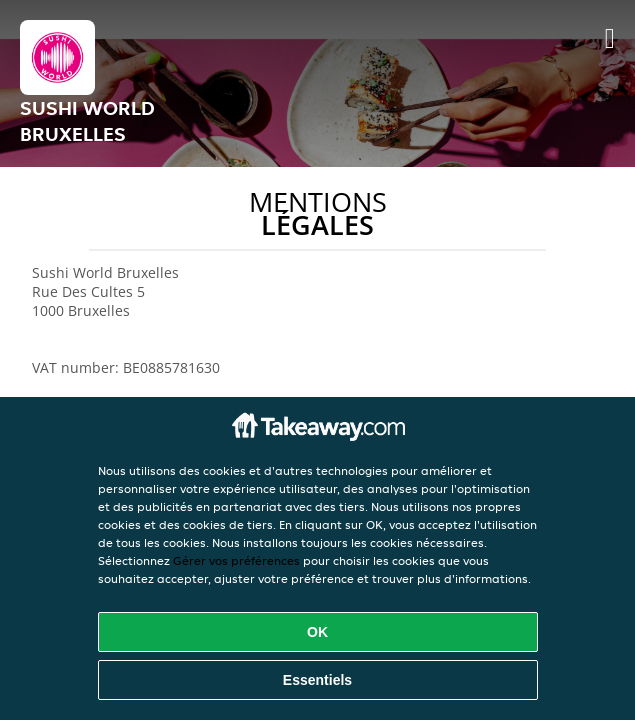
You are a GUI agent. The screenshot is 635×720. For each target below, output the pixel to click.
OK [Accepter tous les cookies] (317, 632)
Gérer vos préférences (236, 560)
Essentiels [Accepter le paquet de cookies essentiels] (317, 680)
